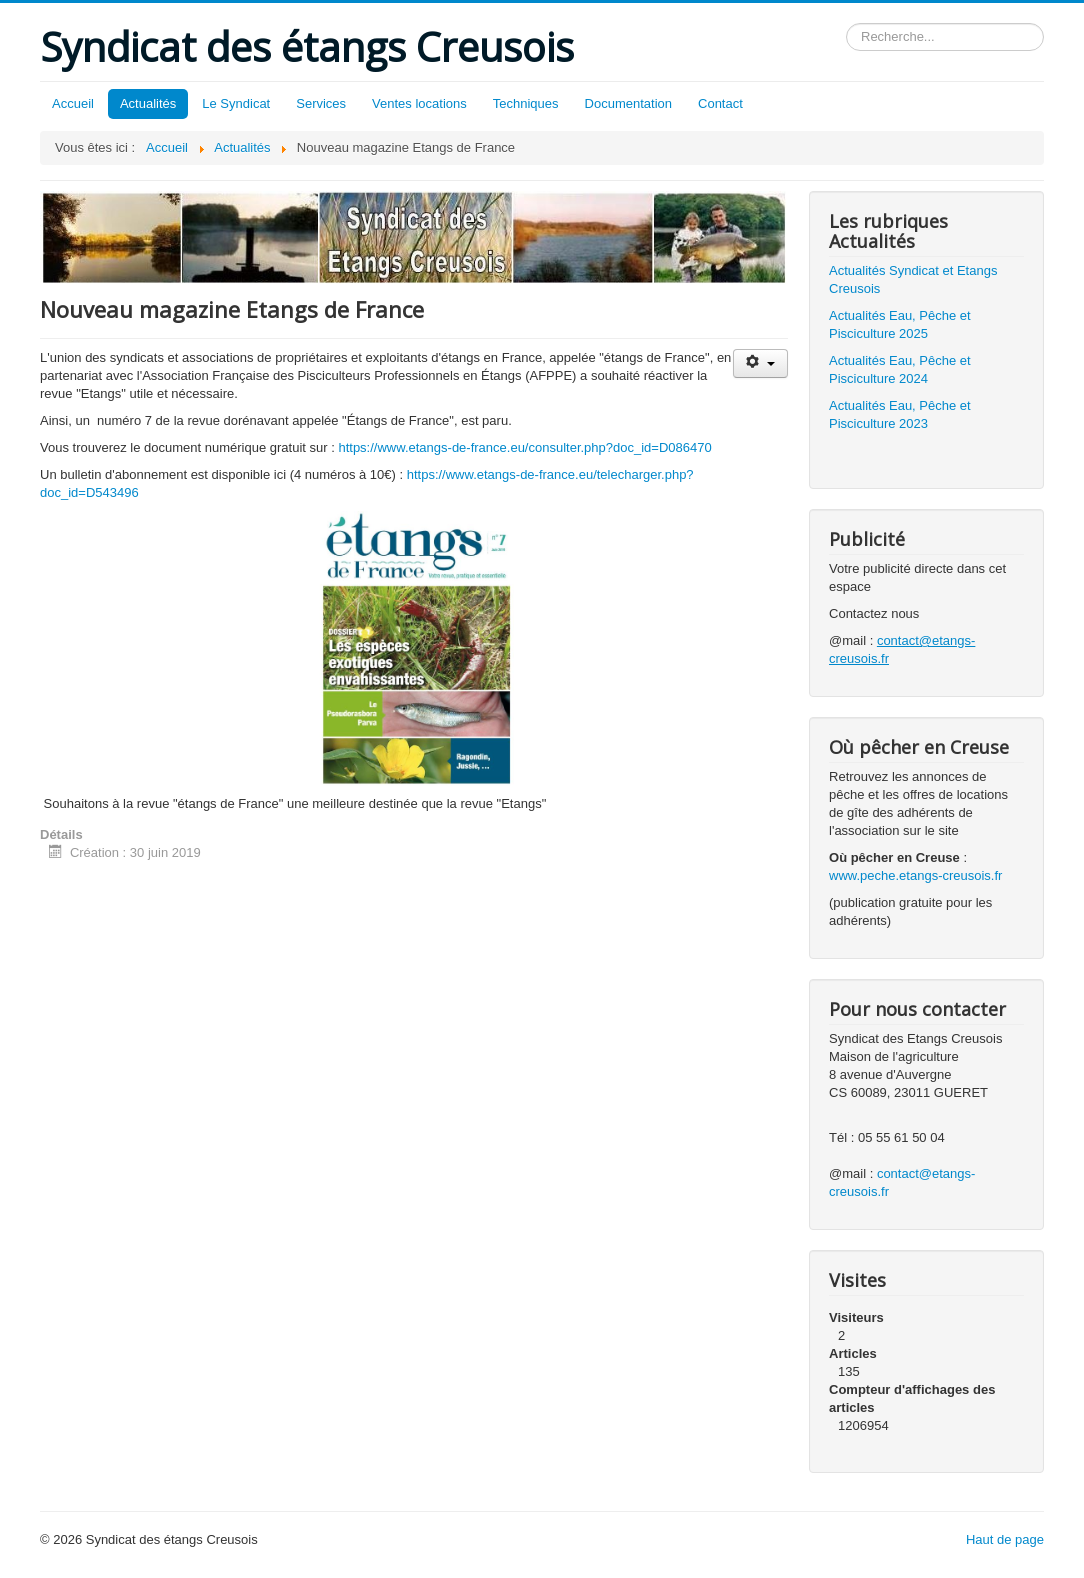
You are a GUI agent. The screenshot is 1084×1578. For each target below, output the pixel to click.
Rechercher (846, 23)
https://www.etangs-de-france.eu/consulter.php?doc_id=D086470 (524, 447)
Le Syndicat (236, 103)
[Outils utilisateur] (760, 363)
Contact (720, 103)
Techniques (526, 103)
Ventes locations (419, 103)
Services (321, 103)
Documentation (628, 103)
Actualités (148, 103)
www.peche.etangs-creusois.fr (915, 875)
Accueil (73, 103)
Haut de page (1005, 1539)
